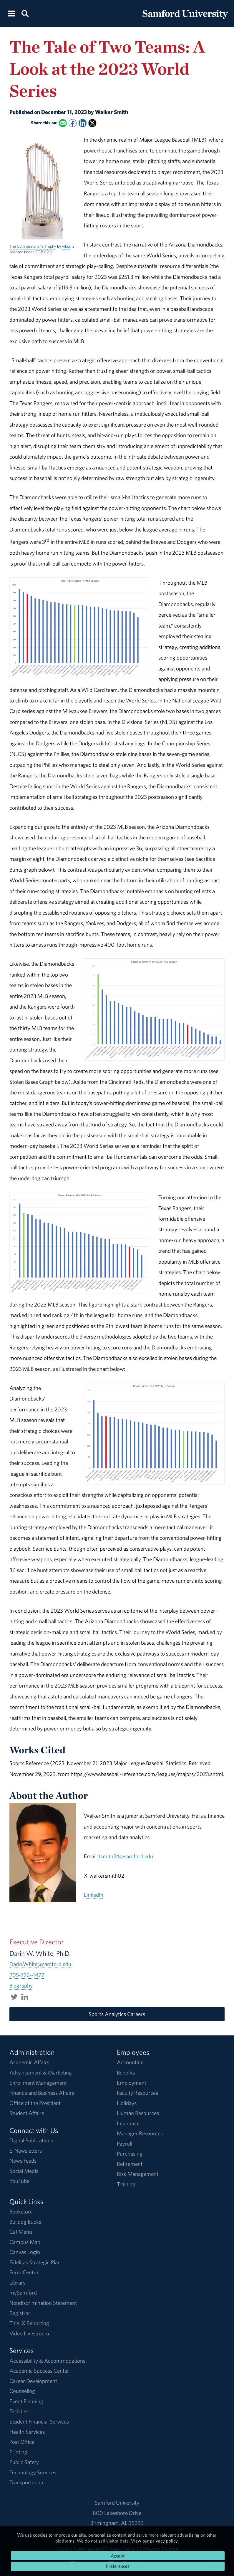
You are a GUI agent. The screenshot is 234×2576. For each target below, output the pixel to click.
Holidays (127, 2103)
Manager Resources (140, 2133)
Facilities (19, 2411)
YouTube (19, 2180)
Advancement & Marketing (40, 2072)
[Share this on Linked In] (83, 123)
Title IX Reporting (29, 2323)
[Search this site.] (25, 13)
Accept (118, 2556)
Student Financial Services (39, 2421)
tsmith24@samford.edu (126, 1856)
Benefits (126, 2072)
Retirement (129, 2163)
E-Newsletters (25, 2150)
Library (17, 2282)
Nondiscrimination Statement (43, 2302)
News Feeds (22, 2160)
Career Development (33, 2380)
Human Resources (138, 2113)
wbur (66, 246)
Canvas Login (24, 2251)
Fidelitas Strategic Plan (35, 2262)
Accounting (130, 2062)
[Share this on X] (92, 123)
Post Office (21, 2441)
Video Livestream (29, 2333)
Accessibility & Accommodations (47, 2360)
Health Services (27, 2431)
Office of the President (35, 2103)
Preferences (118, 2566)
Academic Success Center (39, 2370)
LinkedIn (93, 1894)
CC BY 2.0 (44, 251)
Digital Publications (31, 2140)
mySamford (23, 2292)
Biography (21, 1985)
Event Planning (26, 2401)
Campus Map (24, 2241)
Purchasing (129, 2153)
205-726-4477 (26, 1974)
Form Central (24, 2272)
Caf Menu (20, 2231)
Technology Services (32, 2472)
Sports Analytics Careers (117, 2013)
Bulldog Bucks (25, 2221)
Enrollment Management (38, 2082)
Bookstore (21, 2211)
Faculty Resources (137, 2092)
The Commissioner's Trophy (32, 246)
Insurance (128, 2123)
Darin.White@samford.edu (40, 1964)
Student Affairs (26, 2113)
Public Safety (24, 2462)
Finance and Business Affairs (41, 2092)
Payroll (124, 2143)
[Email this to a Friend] (63, 123)
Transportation (26, 2482)
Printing (18, 2452)
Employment (131, 2082)
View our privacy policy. (155, 2541)
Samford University (117, 2502)
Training (126, 2184)
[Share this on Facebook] (73, 123)
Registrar (19, 2313)
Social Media (24, 2170)
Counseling (22, 2390)
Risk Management (137, 2173)
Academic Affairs (29, 2062)
